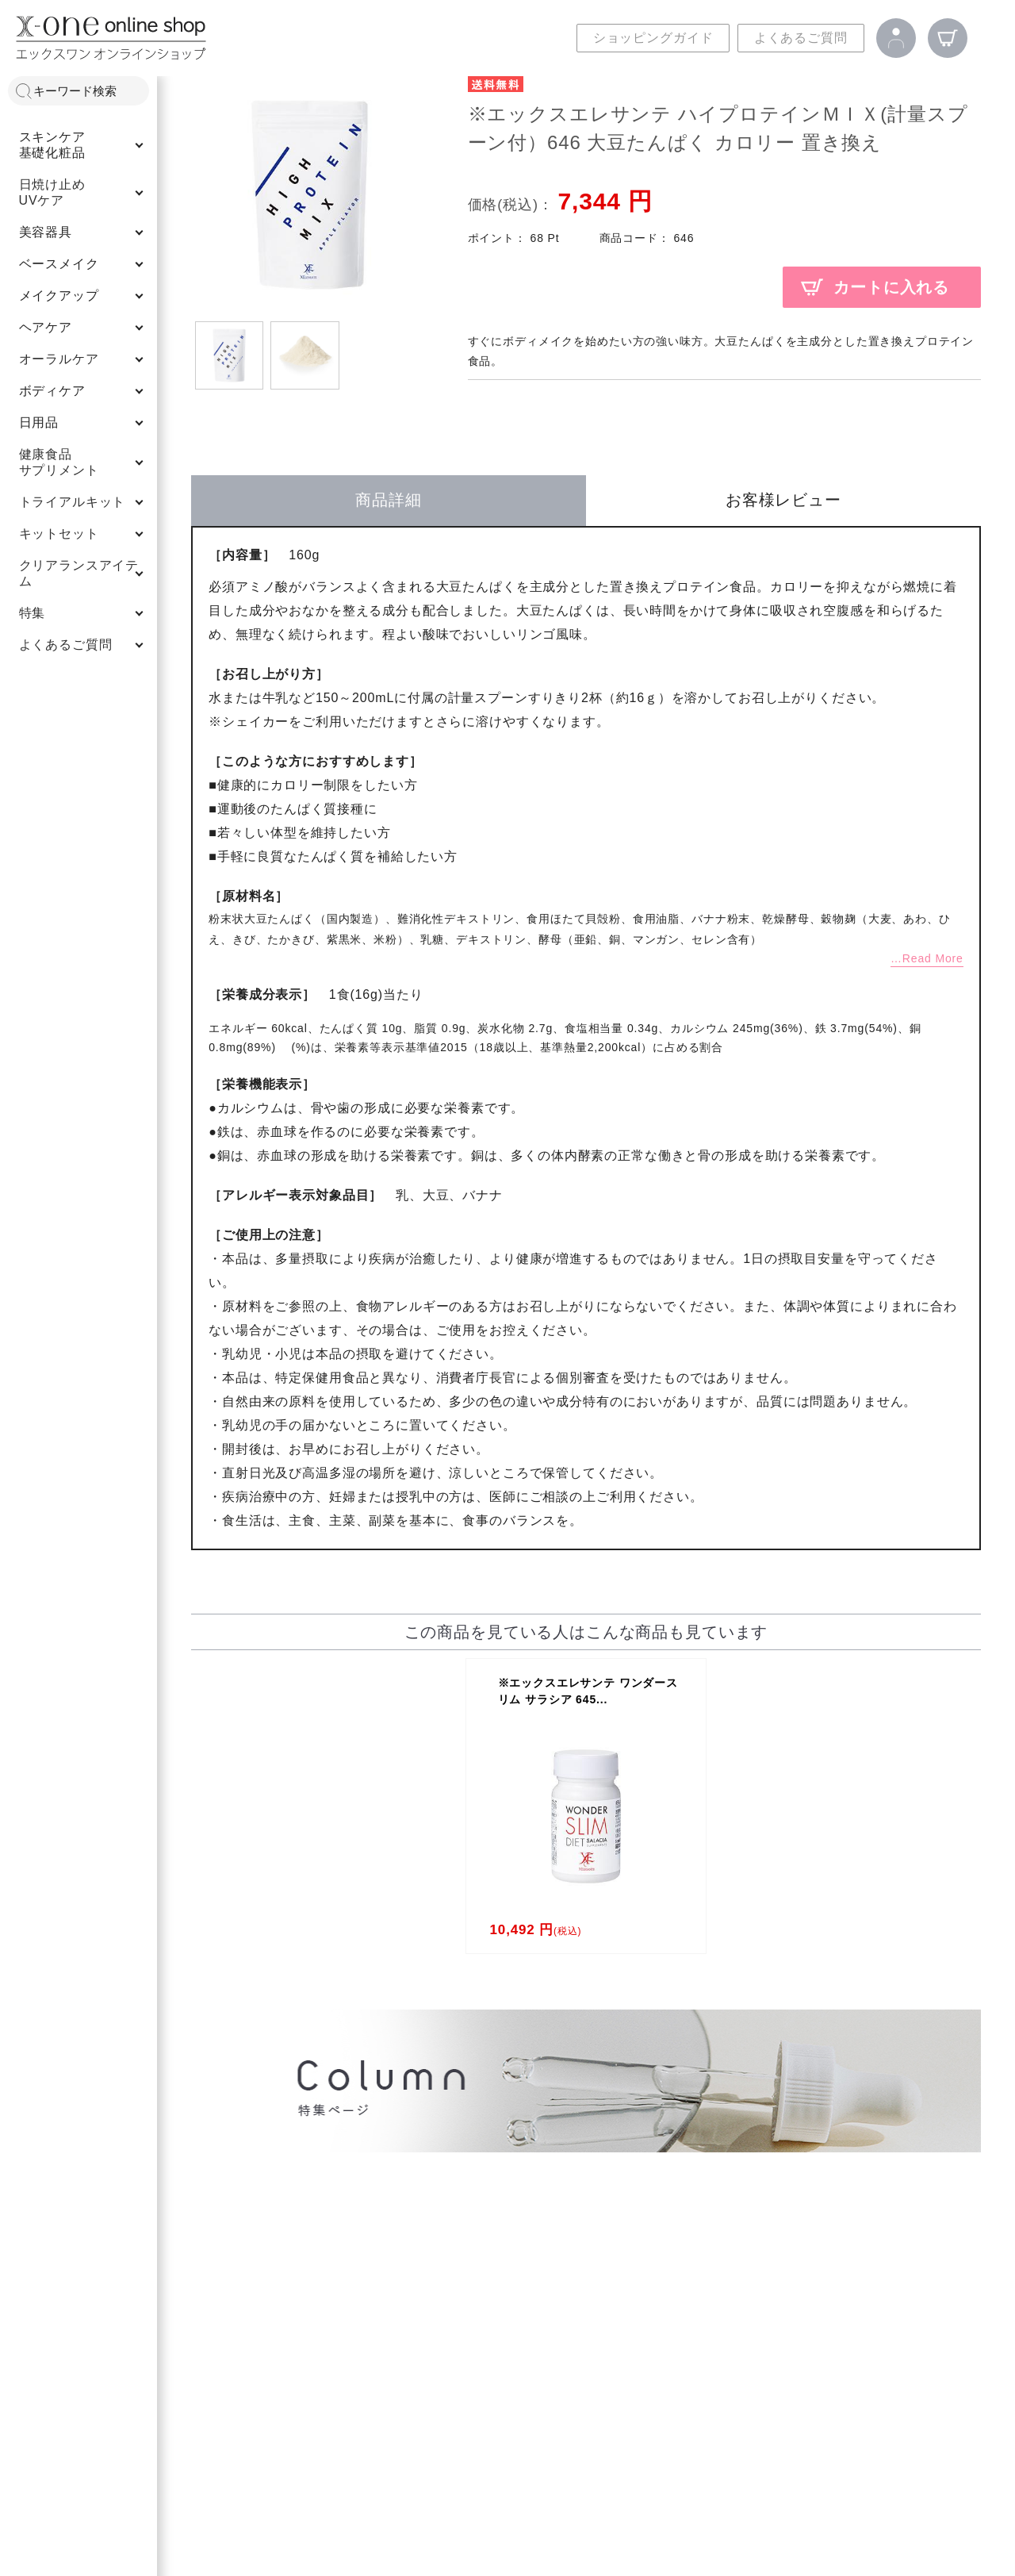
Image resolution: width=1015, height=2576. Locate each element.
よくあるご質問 (801, 37)
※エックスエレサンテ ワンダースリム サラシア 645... (588, 1691)
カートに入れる (891, 287)
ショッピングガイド (653, 37)
